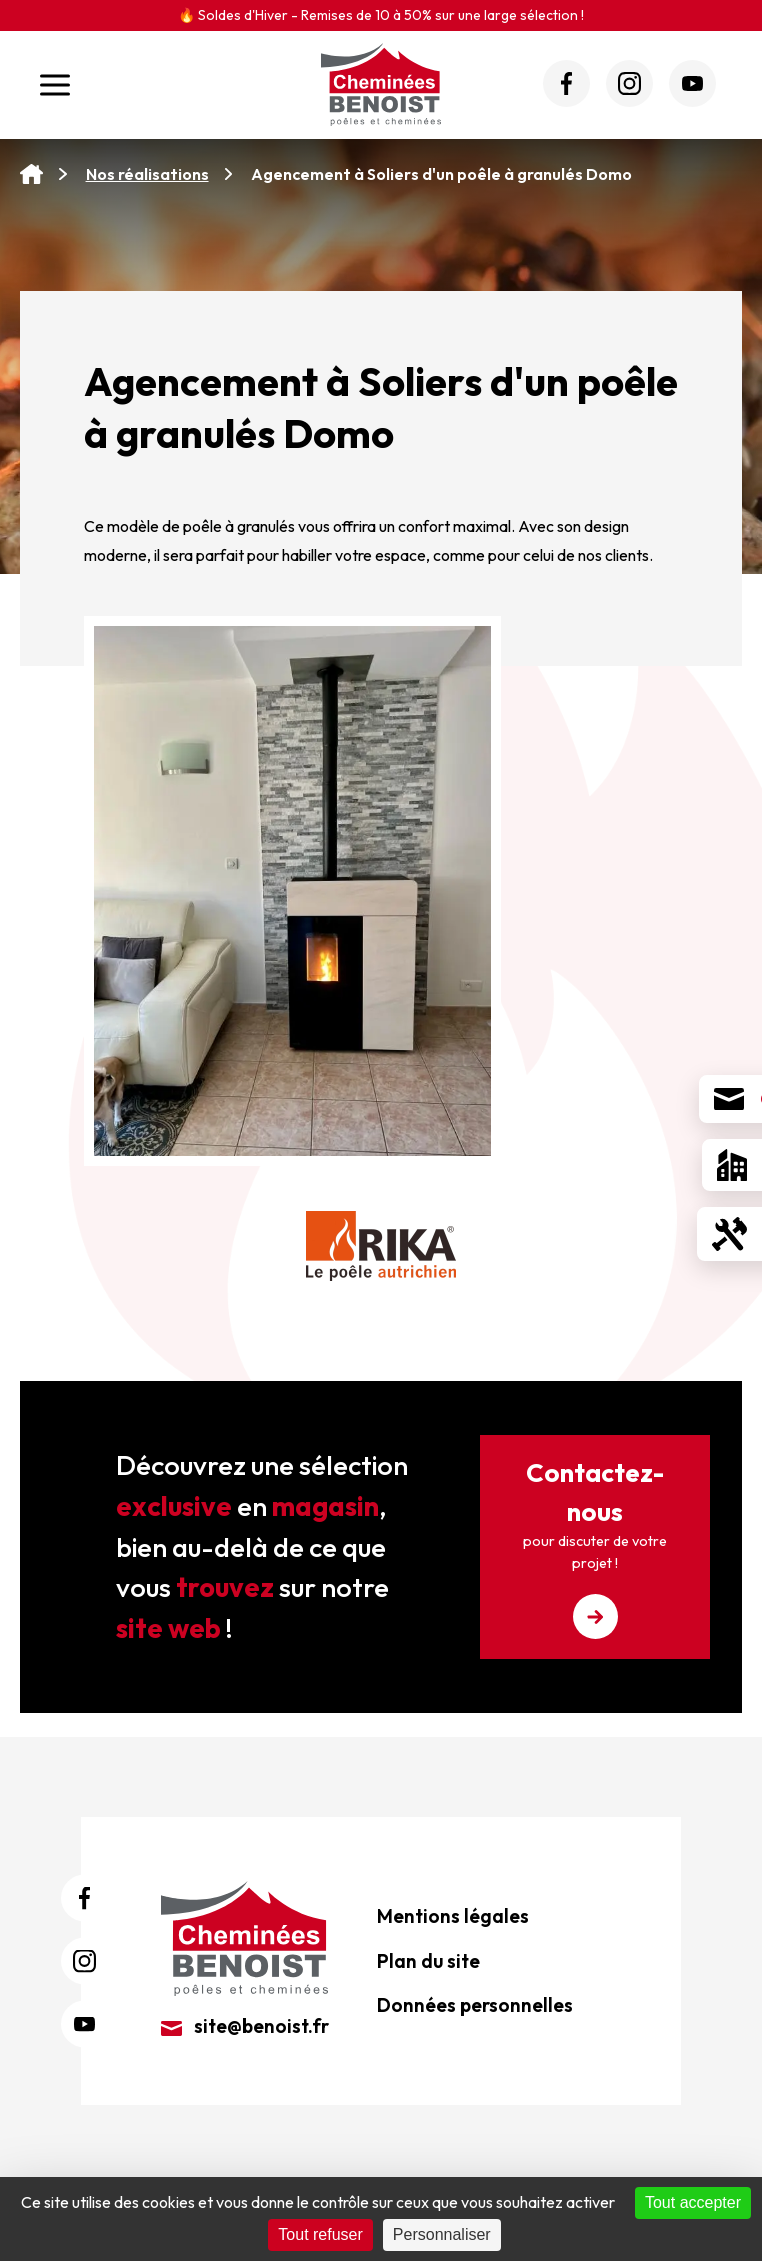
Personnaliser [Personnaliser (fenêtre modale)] (442, 2234)
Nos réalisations (147, 174)
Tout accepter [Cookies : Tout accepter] (693, 2202)
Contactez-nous (595, 1547)
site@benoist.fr (245, 2026)
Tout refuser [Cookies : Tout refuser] (320, 2234)
